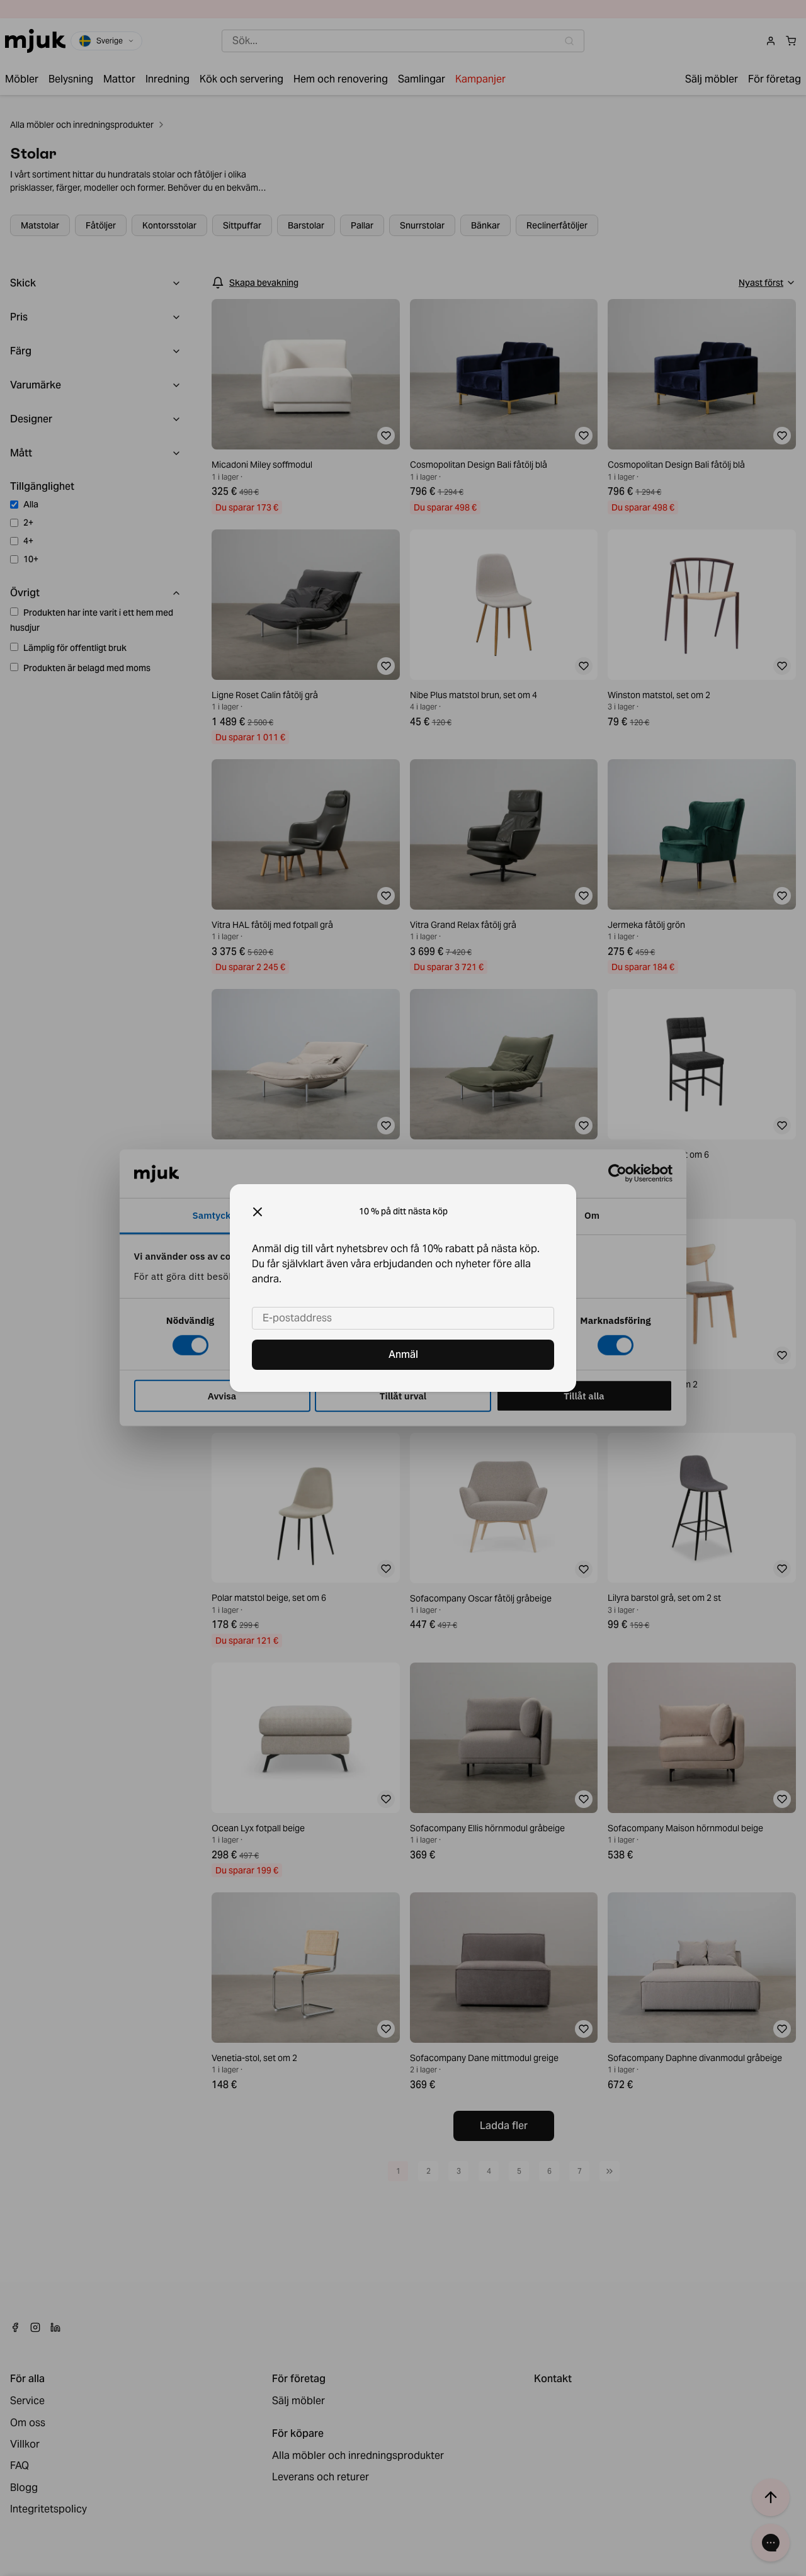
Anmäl (403, 1354)
